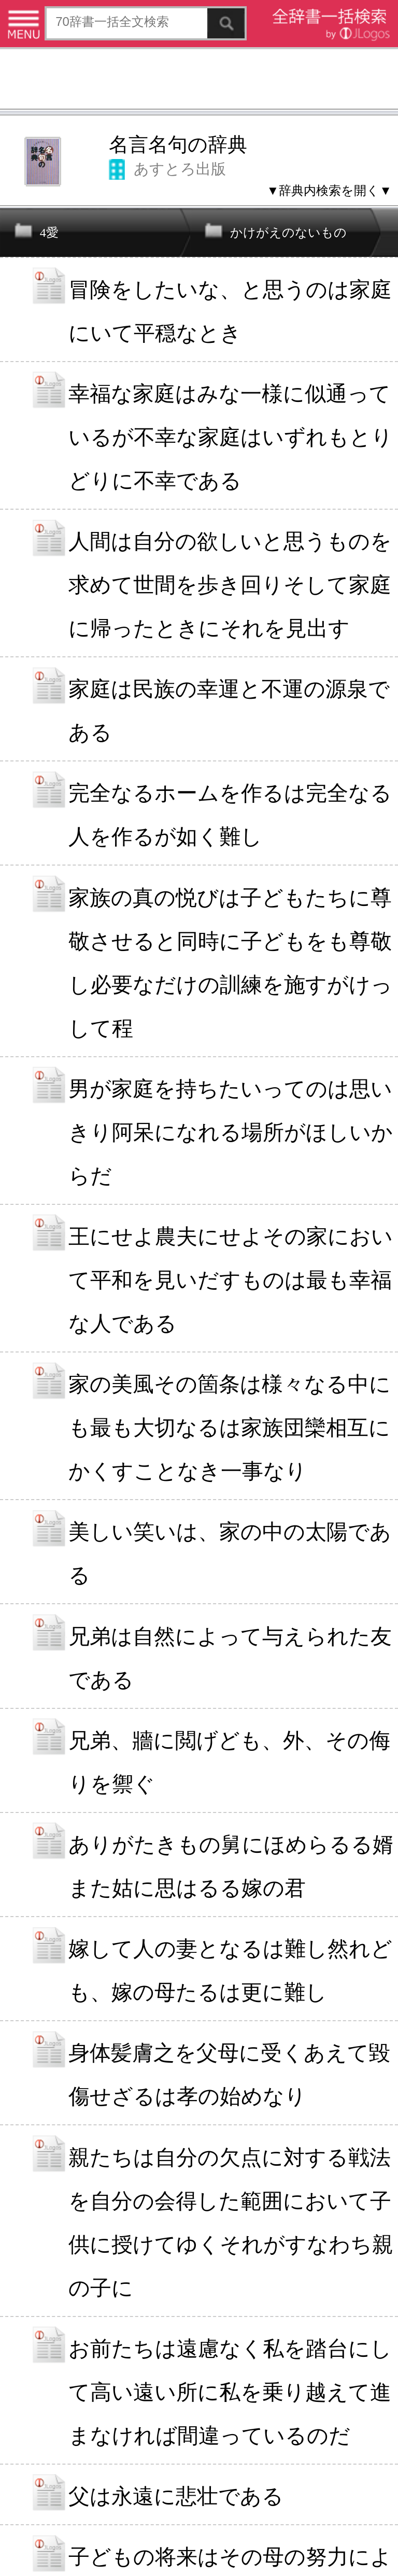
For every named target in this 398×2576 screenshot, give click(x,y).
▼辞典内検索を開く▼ (329, 190)
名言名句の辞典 (178, 144)
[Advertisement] (199, 80)
